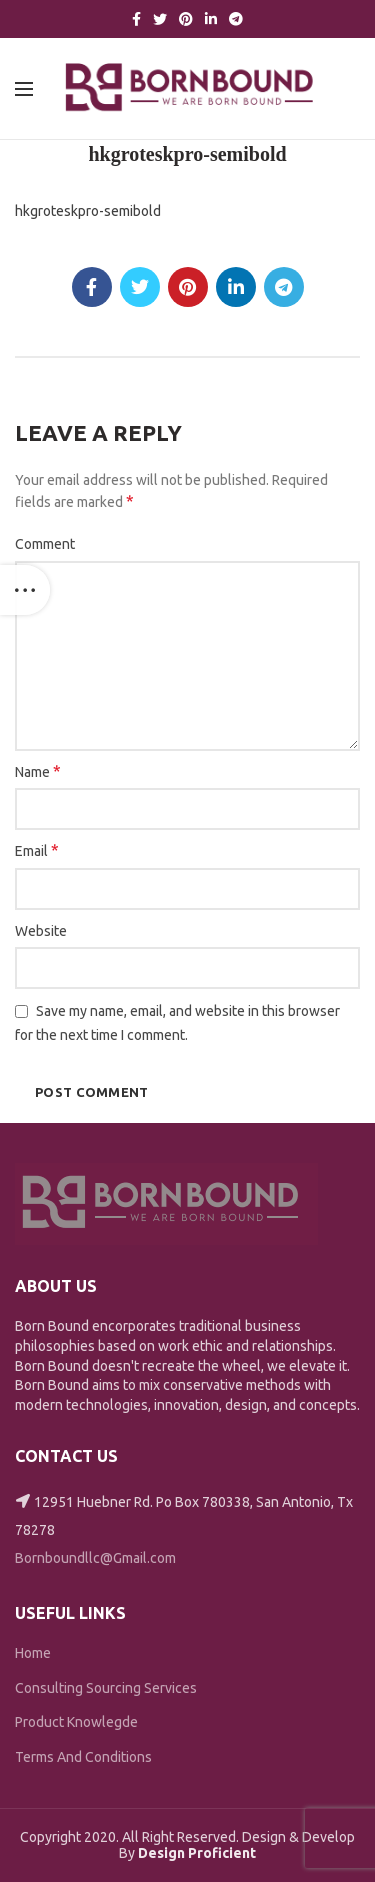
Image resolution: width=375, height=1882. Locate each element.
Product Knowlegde (76, 1722)
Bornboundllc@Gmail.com (95, 1558)
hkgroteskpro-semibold (88, 211)
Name (38, 771)
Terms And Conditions (83, 1757)
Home (33, 1653)
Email (37, 850)
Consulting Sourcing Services (106, 1688)
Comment (45, 544)
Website (41, 931)
